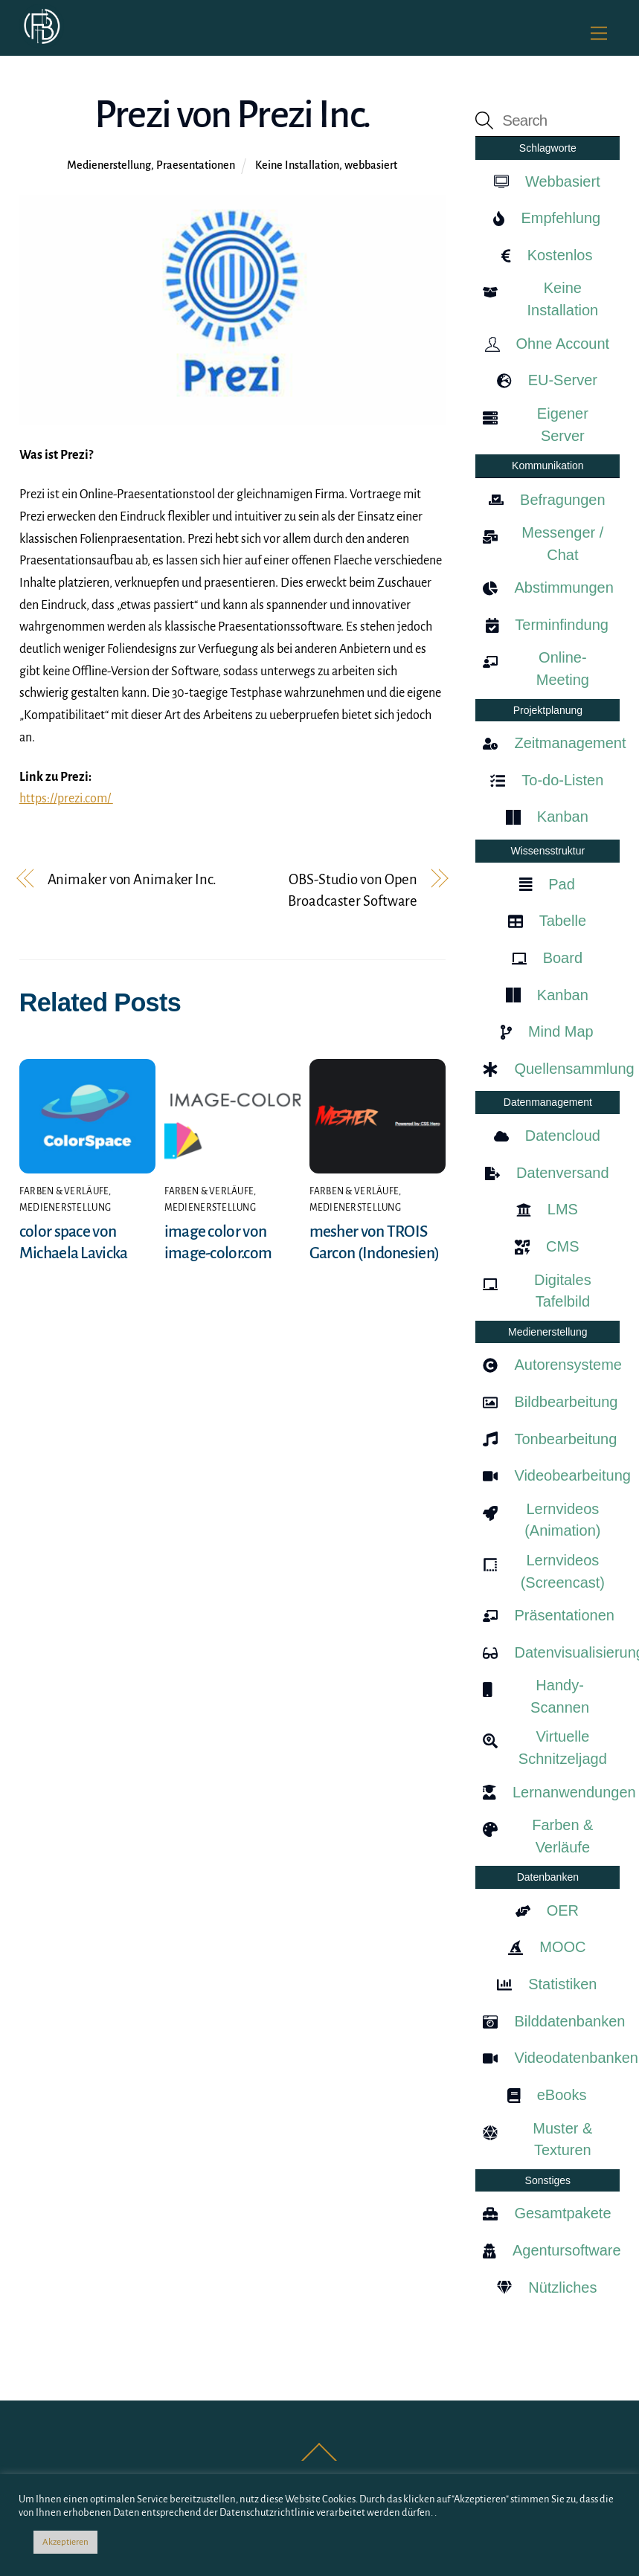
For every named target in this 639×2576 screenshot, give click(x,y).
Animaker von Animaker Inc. (132, 879)
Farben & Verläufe (64, 1191)
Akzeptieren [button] (65, 2542)
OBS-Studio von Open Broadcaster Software (352, 890)
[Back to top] (319, 2460)
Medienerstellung (109, 165)
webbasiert (370, 165)
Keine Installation (297, 165)
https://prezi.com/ (66, 798)
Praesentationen (195, 165)
